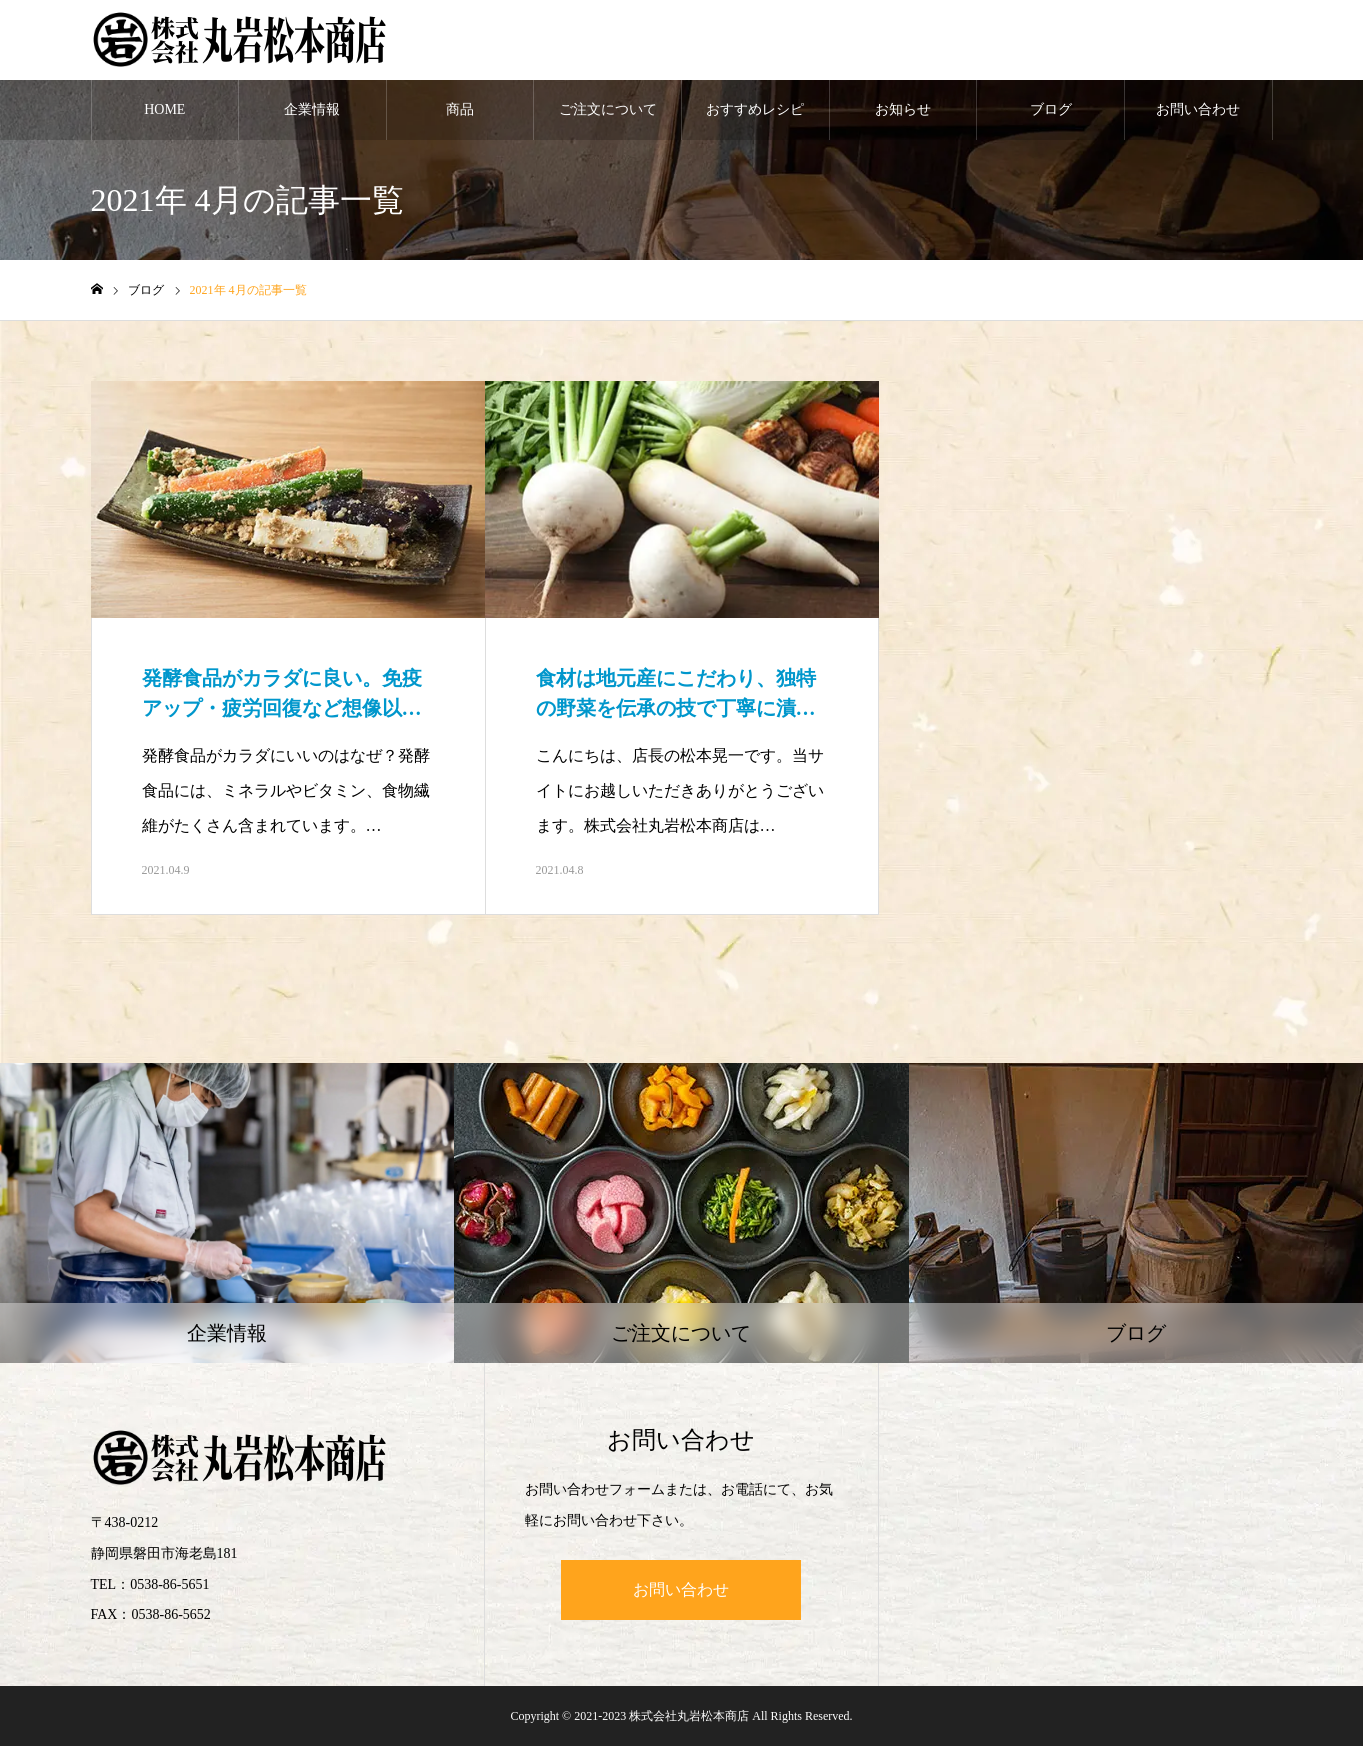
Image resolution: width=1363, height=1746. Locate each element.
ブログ (1051, 109)
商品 (460, 109)
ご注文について (608, 109)
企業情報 (312, 109)
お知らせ (903, 109)
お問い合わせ (1198, 109)
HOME (164, 109)
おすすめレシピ (755, 109)
